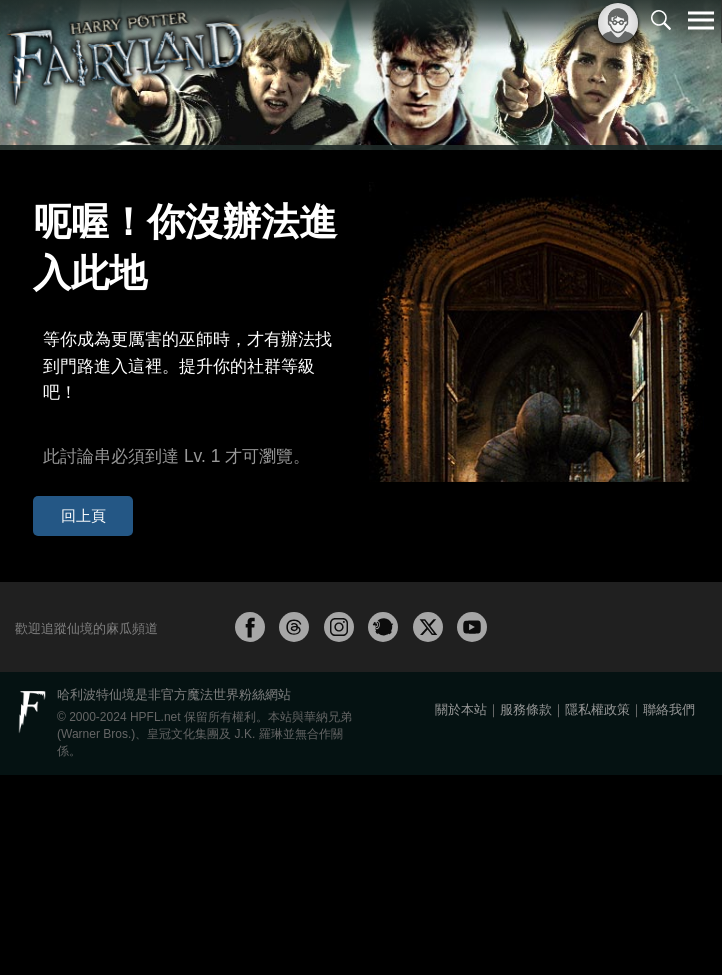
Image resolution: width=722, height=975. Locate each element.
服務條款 (526, 909)
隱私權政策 (597, 909)
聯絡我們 (669, 909)
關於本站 (461, 909)
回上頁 (68, 412)
